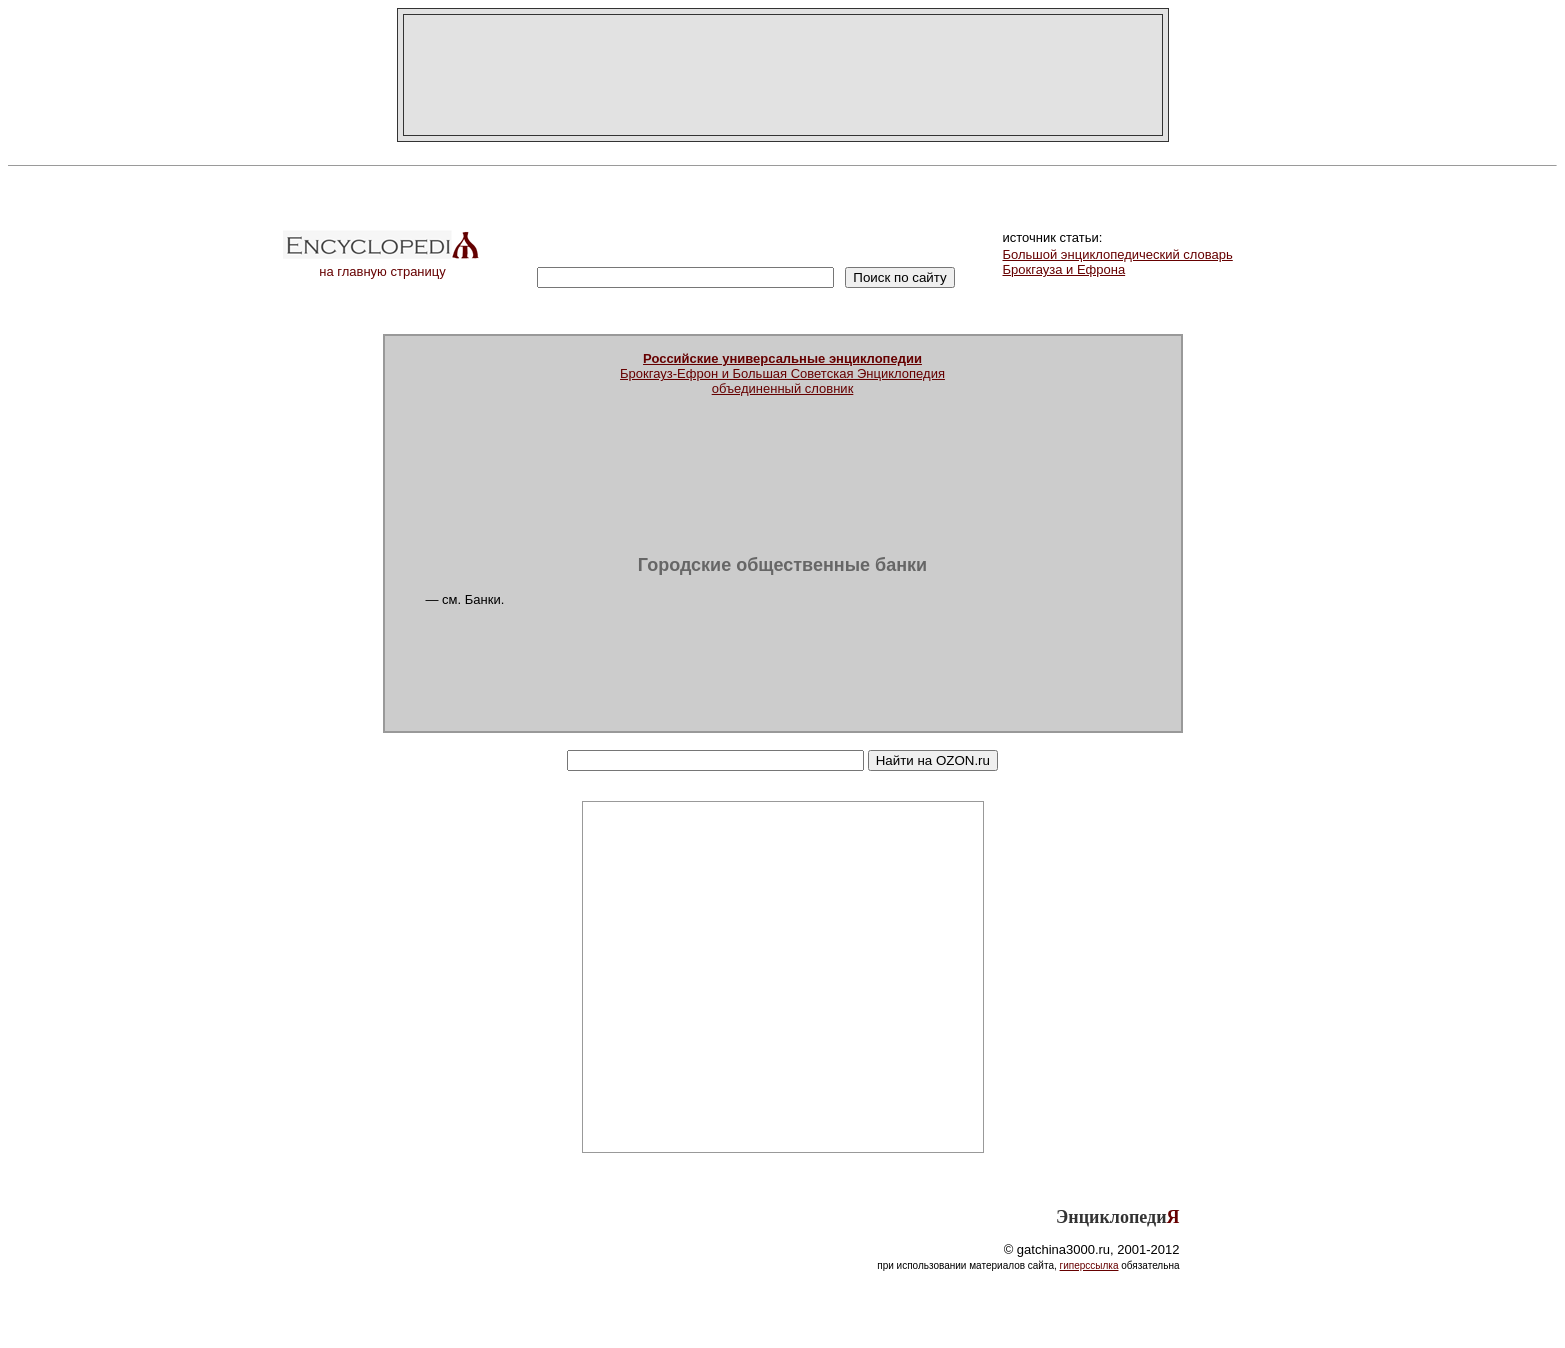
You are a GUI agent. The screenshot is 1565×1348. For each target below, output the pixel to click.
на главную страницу (383, 265)
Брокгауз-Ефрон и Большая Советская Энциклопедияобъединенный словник (782, 373)
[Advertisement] (783, 75)
